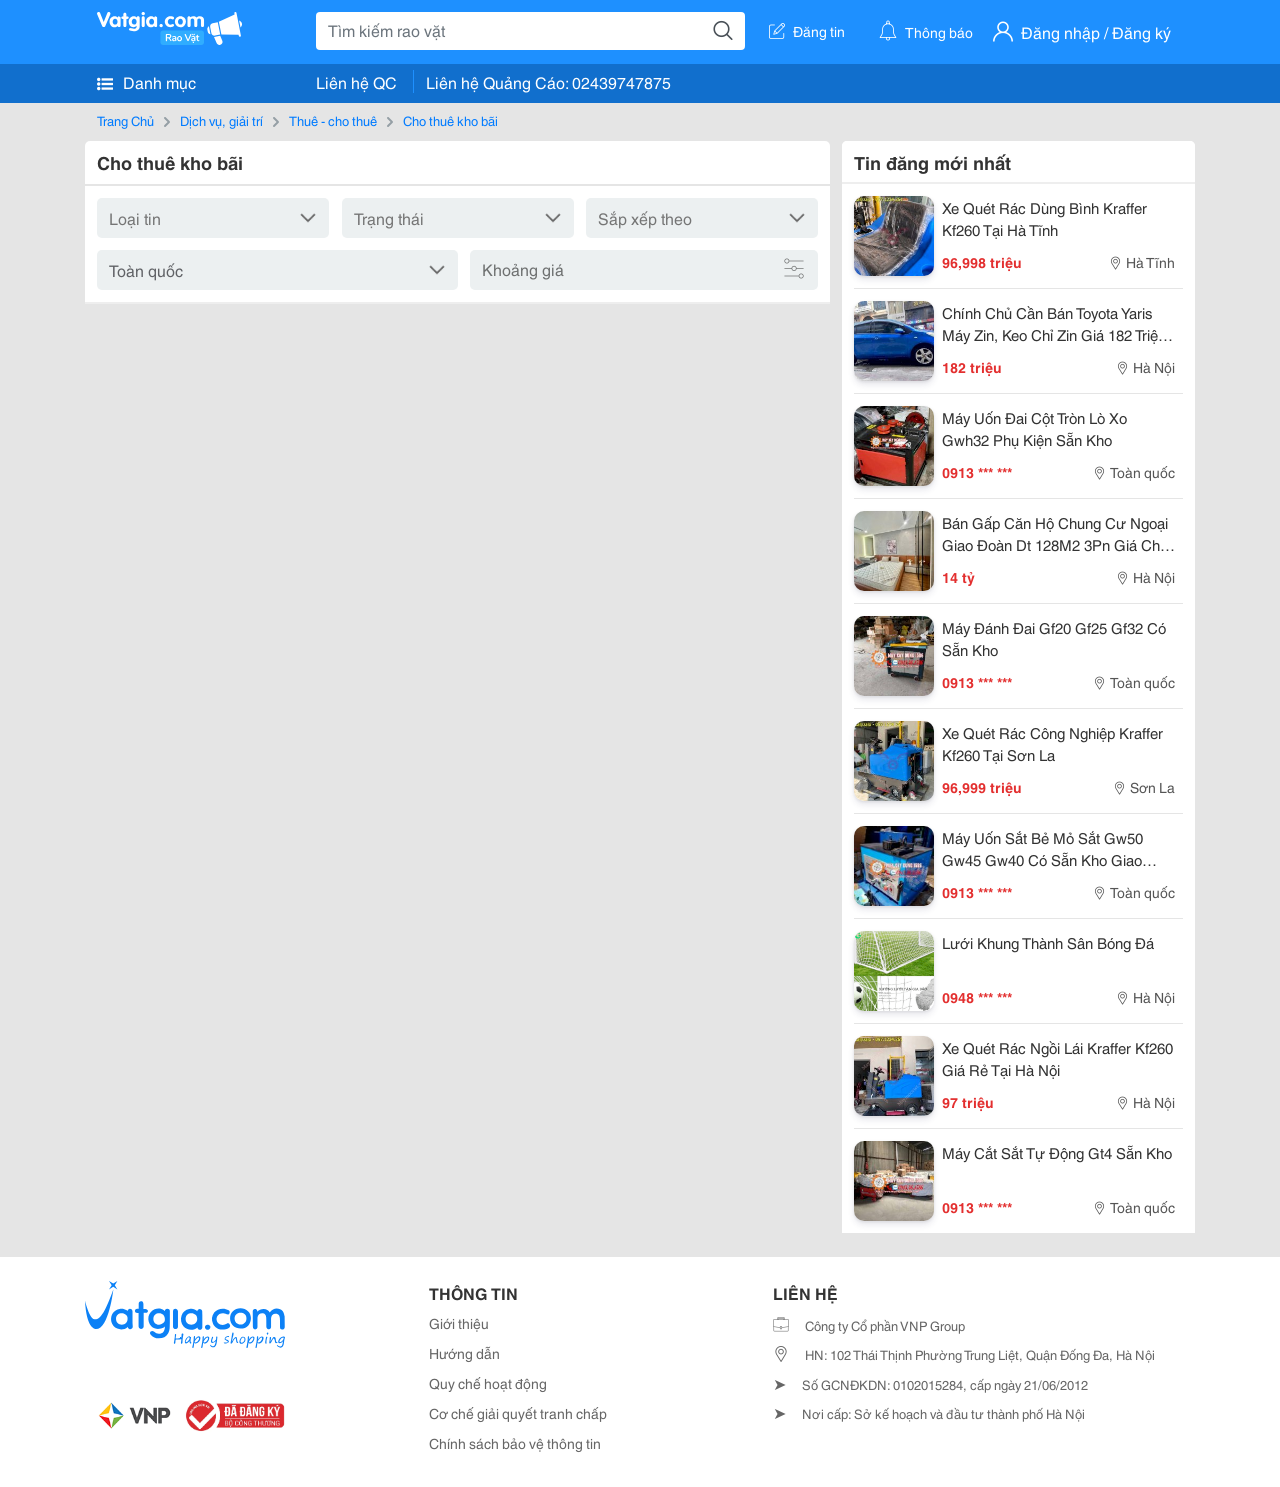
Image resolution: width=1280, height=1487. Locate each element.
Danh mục (146, 82)
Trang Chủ (125, 120)
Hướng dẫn (464, 1353)
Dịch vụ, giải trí (221, 120)
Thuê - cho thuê (333, 120)
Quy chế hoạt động (488, 1383)
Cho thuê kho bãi (450, 120)
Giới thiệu (459, 1323)
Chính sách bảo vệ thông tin (515, 1443)
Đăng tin (807, 31)
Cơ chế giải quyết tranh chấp (518, 1413)
